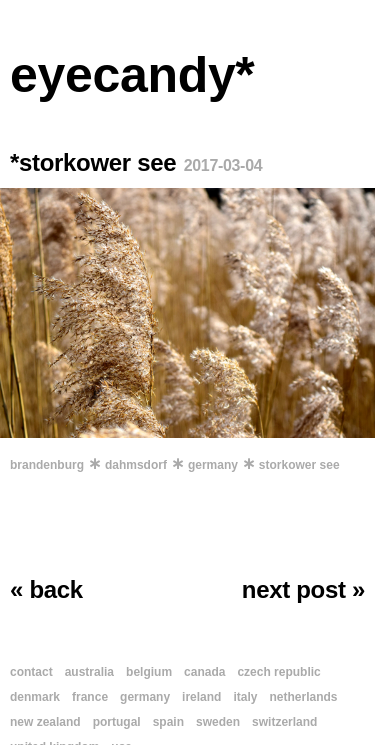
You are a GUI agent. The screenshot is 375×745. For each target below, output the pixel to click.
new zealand (45, 722)
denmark (35, 697)
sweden (218, 722)
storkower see (299, 465)
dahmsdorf (136, 465)
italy (245, 697)
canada (204, 672)
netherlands (303, 697)
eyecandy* (132, 75)
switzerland (284, 722)
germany (213, 465)
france (90, 697)
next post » (303, 589)
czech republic (278, 672)
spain (168, 722)
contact (31, 672)
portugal (117, 722)
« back (46, 589)
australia (89, 672)
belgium (149, 672)
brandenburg (47, 465)
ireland (201, 697)
